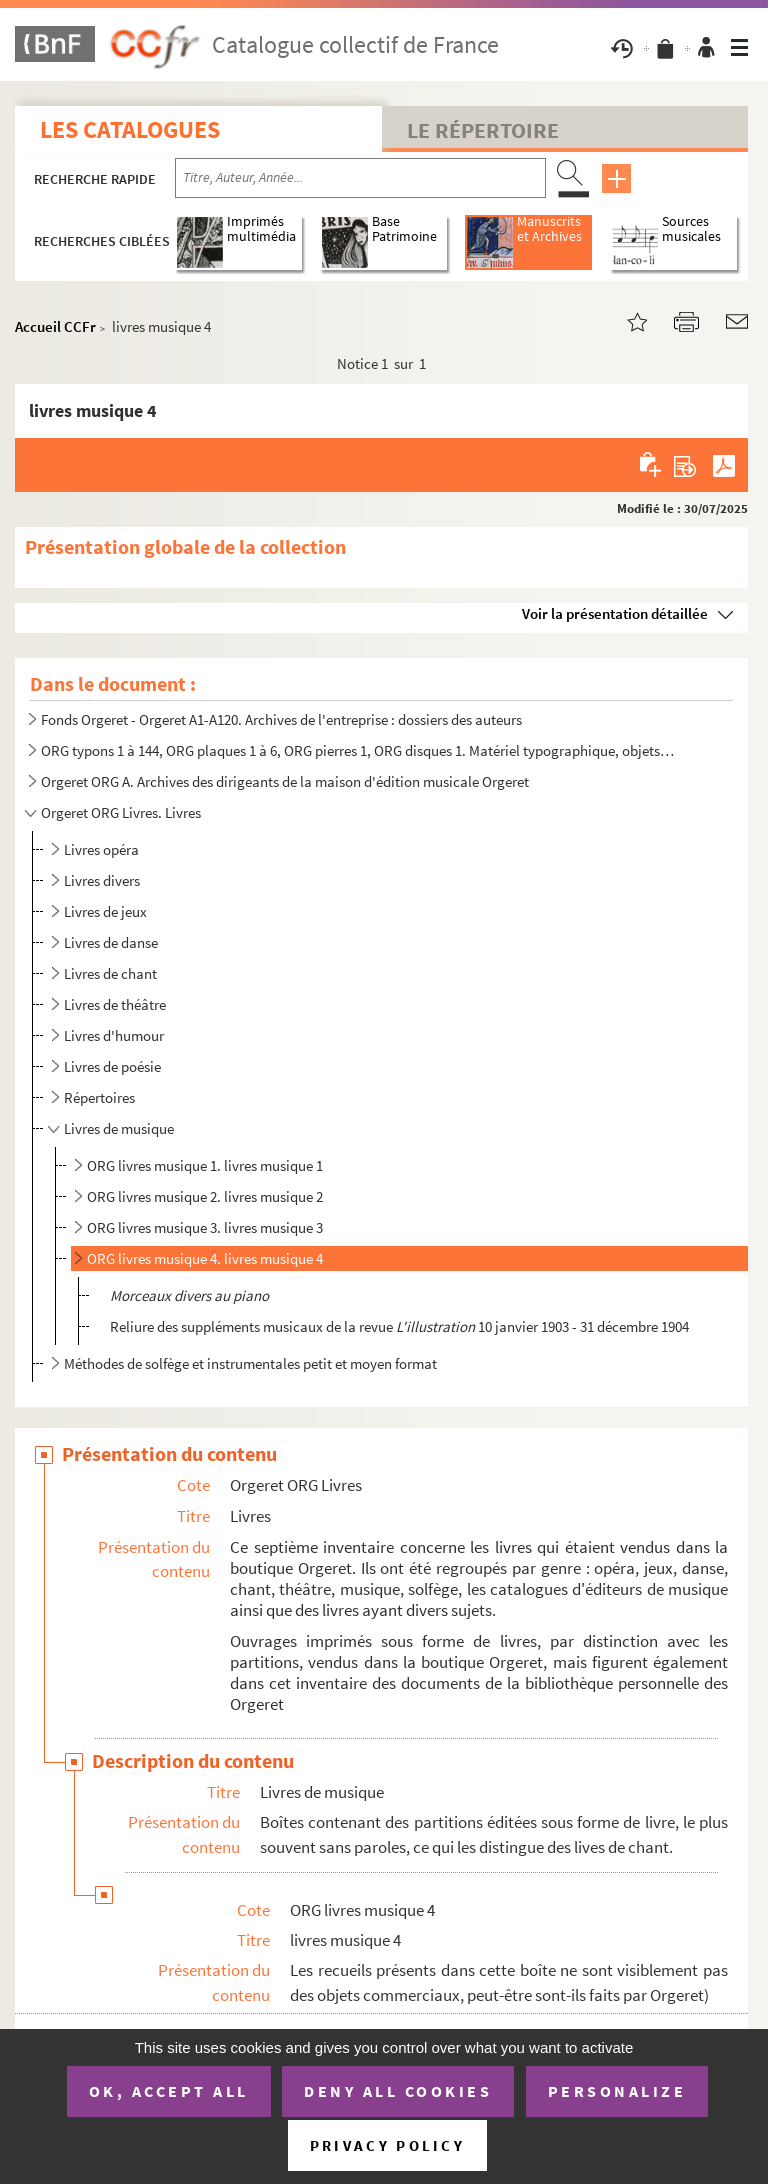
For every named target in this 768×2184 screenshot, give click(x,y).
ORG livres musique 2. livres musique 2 (205, 1196)
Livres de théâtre (115, 1004)
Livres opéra (101, 849)
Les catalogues (130, 129)
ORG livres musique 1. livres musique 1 (205, 1165)
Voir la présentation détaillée (615, 613)
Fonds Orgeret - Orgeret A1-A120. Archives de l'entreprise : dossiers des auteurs (281, 719)
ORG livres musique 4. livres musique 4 (205, 1258)
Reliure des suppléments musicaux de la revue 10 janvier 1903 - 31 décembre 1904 (399, 1326)
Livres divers (102, 880)
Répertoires (99, 1097)
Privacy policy (387, 2145)
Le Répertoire (483, 130)
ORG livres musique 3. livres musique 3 (205, 1227)
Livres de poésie (112, 1066)
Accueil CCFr (55, 326)
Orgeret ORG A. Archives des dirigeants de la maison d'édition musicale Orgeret (285, 781)
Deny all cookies (398, 2091)
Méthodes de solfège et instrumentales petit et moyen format (250, 1363)
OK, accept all (169, 2091)
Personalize (617, 2091)
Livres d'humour (114, 1035)
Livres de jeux (105, 911)
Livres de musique (119, 1128)
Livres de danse (111, 942)
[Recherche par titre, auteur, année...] (360, 178)
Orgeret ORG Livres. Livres (121, 812)
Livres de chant (110, 973)
